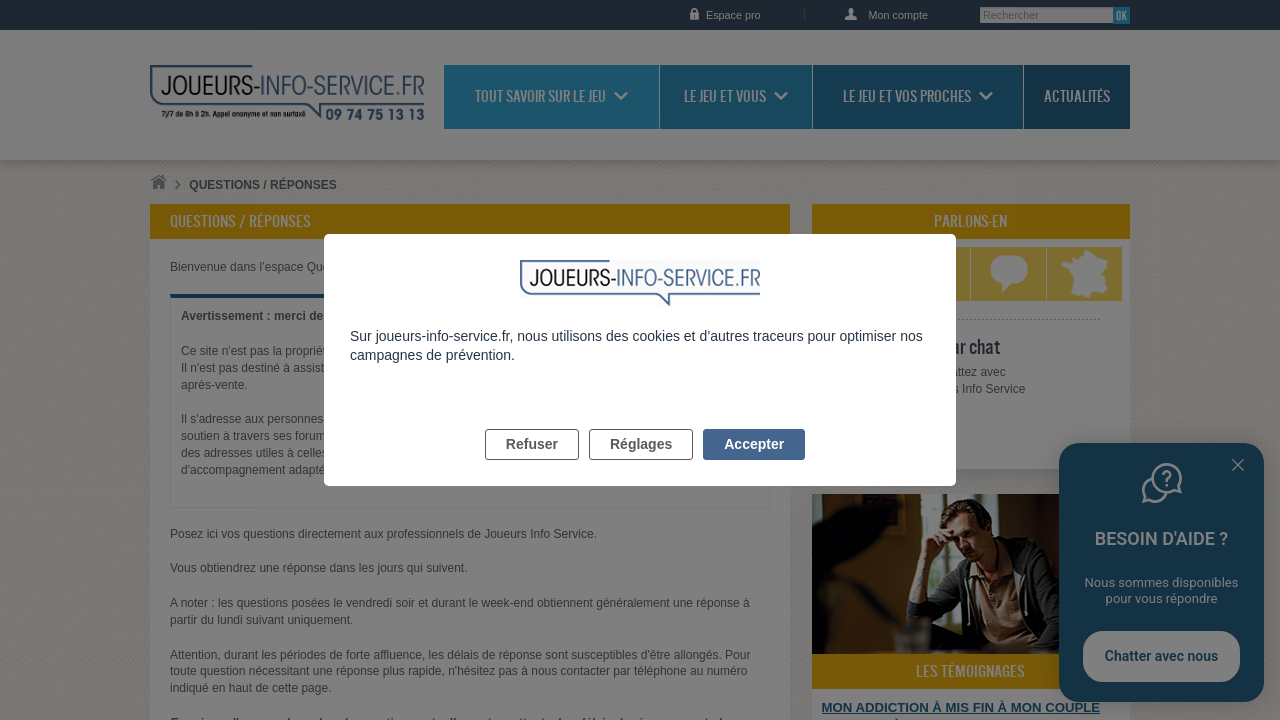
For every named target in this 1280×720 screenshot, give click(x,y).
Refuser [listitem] (532, 467)
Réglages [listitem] (641, 467)
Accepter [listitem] (754, 467)
